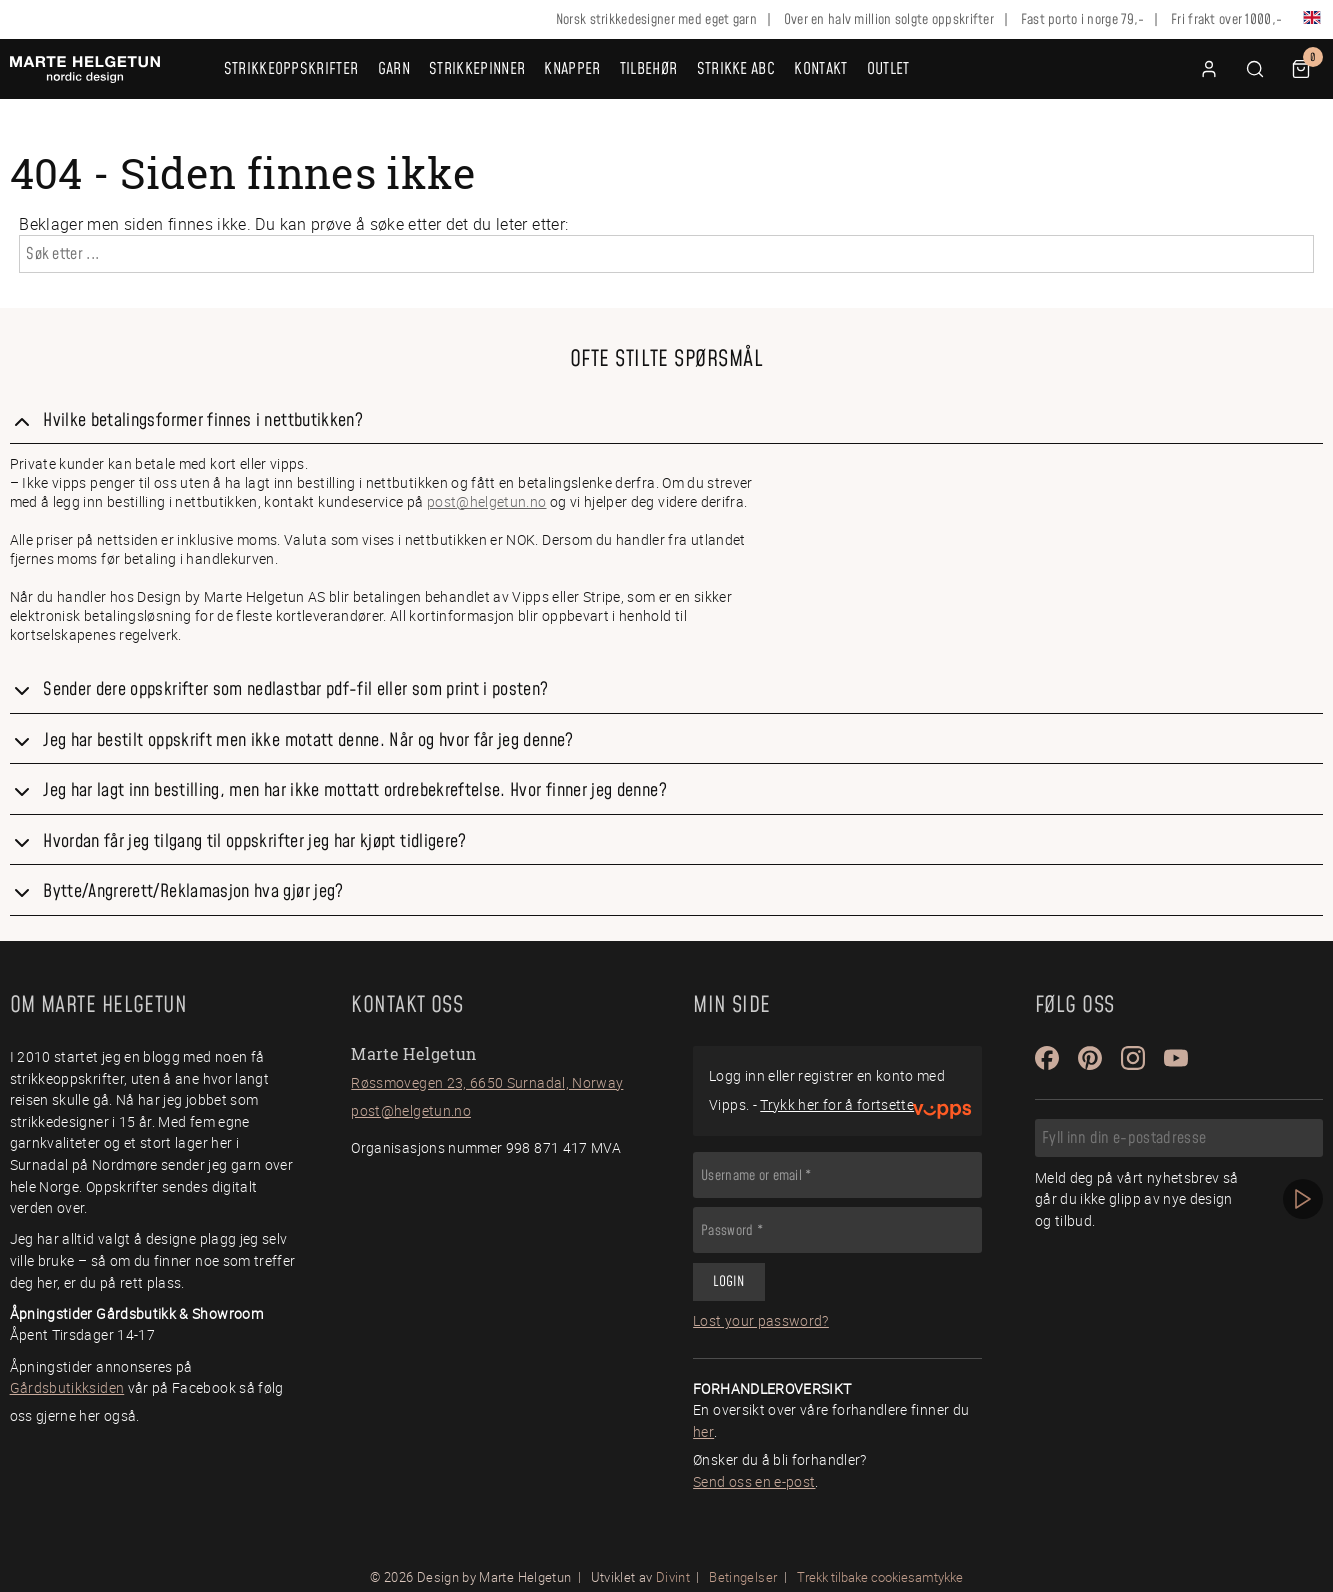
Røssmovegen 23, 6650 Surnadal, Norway (487, 1082)
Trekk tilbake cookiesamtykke (880, 1577)
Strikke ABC (736, 69)
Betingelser (743, 1577)
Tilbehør (649, 69)
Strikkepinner (477, 69)
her (703, 1431)
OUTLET (888, 69)
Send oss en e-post (754, 1481)
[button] (1255, 69)
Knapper (572, 69)
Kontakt (820, 69)
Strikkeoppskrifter (291, 69)
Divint (673, 1577)
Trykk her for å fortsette (837, 1104)
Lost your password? (761, 1320)
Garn (394, 69)
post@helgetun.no (487, 501)
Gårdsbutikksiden (67, 1387)
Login (728, 1282)
